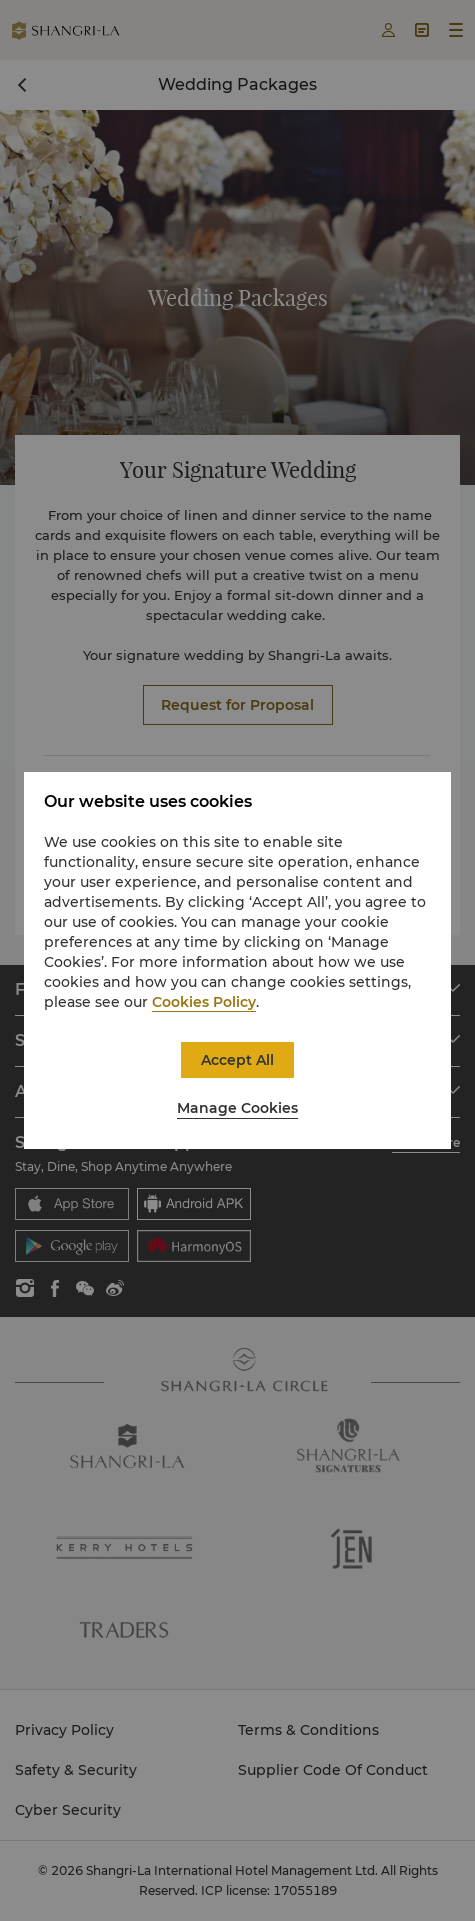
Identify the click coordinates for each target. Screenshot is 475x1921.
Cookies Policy (204, 1002)
